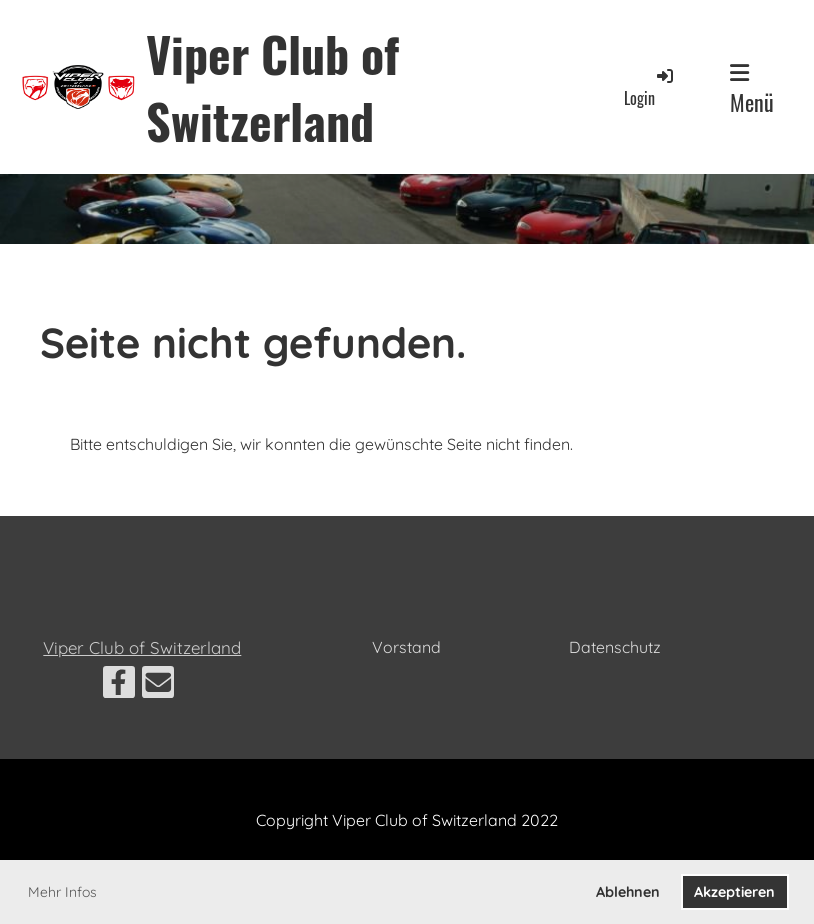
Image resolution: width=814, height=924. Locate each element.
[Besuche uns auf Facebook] (119, 686)
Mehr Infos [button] (62, 892)
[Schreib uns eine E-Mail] (158, 686)
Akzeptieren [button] (734, 892)
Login (650, 87)
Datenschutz (615, 647)
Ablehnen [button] (628, 892)
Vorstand (406, 647)
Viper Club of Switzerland (272, 87)
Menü (752, 90)
